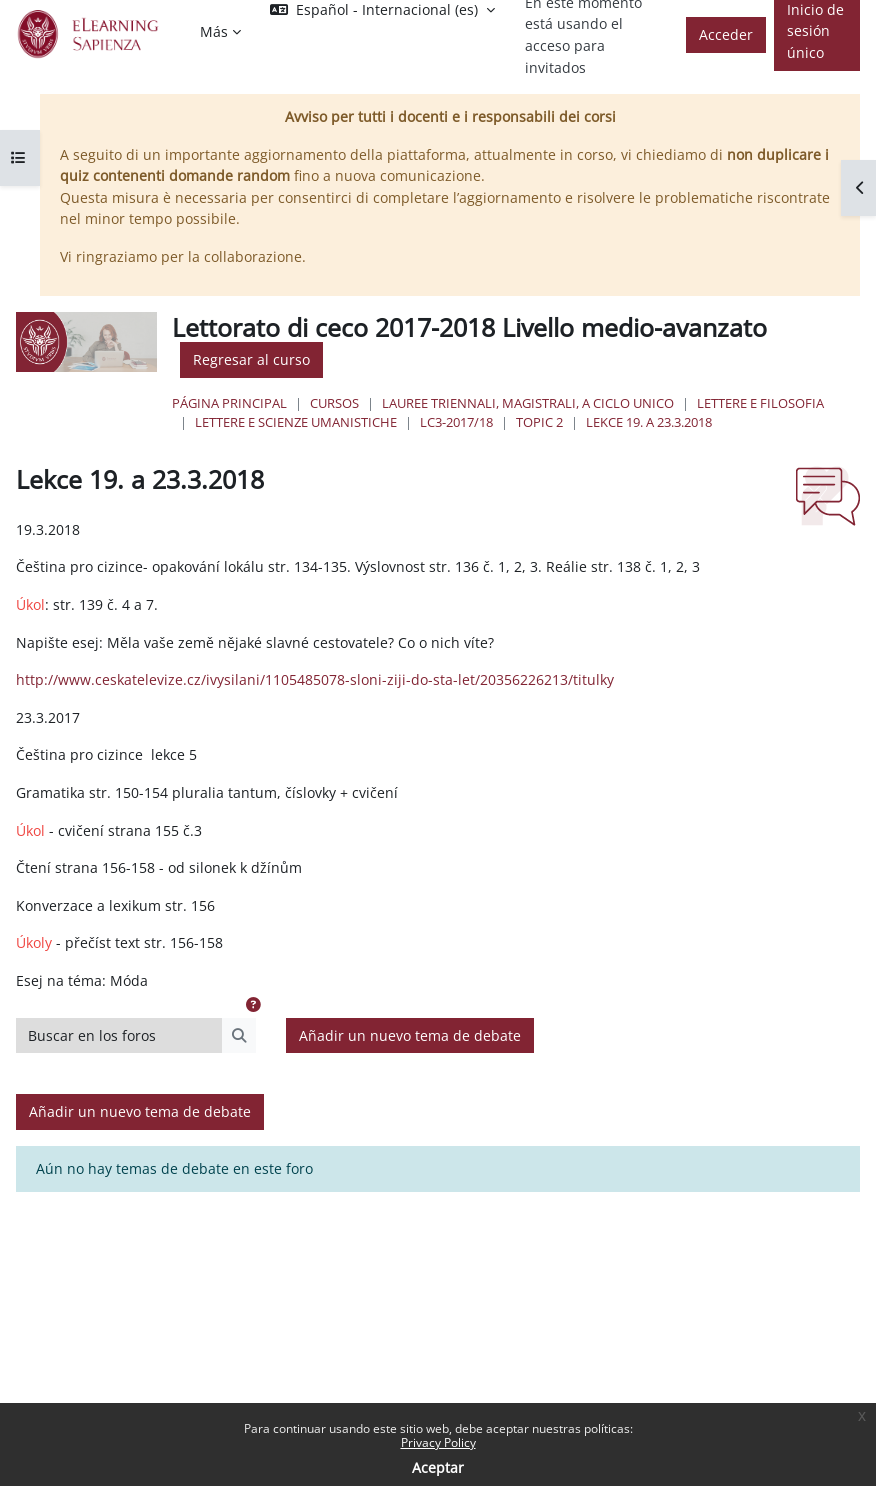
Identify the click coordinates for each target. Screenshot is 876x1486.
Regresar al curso (251, 359)
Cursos (334, 403)
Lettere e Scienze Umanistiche (296, 422)
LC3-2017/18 (456, 422)
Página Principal (229, 403)
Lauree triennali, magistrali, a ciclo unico (528, 403)
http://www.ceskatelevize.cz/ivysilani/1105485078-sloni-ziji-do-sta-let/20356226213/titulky (315, 679)
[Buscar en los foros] (119, 1036)
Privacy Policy (438, 1442)
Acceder (726, 34)
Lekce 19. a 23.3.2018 (649, 422)
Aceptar (438, 1467)
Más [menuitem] (214, 31)
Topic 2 (539, 422)
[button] (253, 1005)
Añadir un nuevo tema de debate (410, 1035)
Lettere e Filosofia (760, 403)
